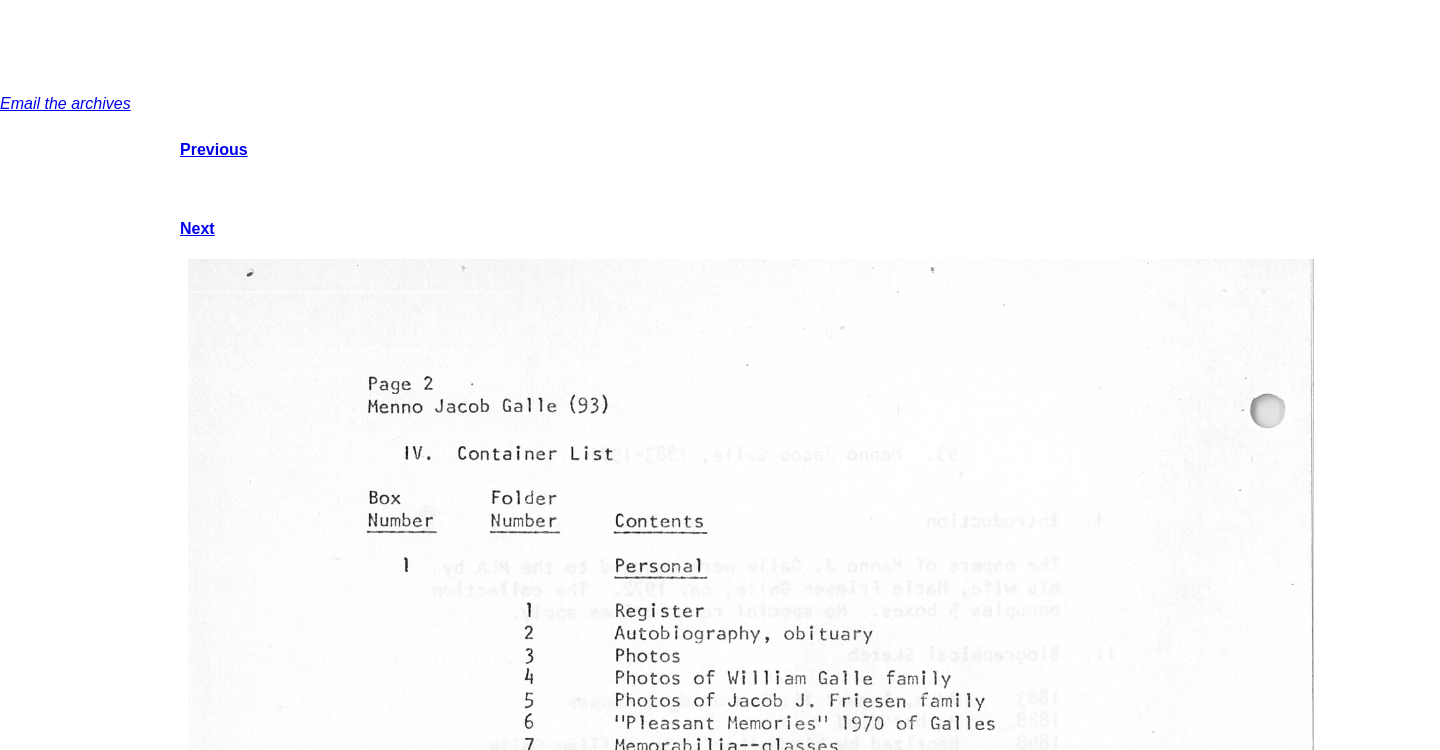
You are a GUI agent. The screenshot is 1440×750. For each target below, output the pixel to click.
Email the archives (65, 103)
